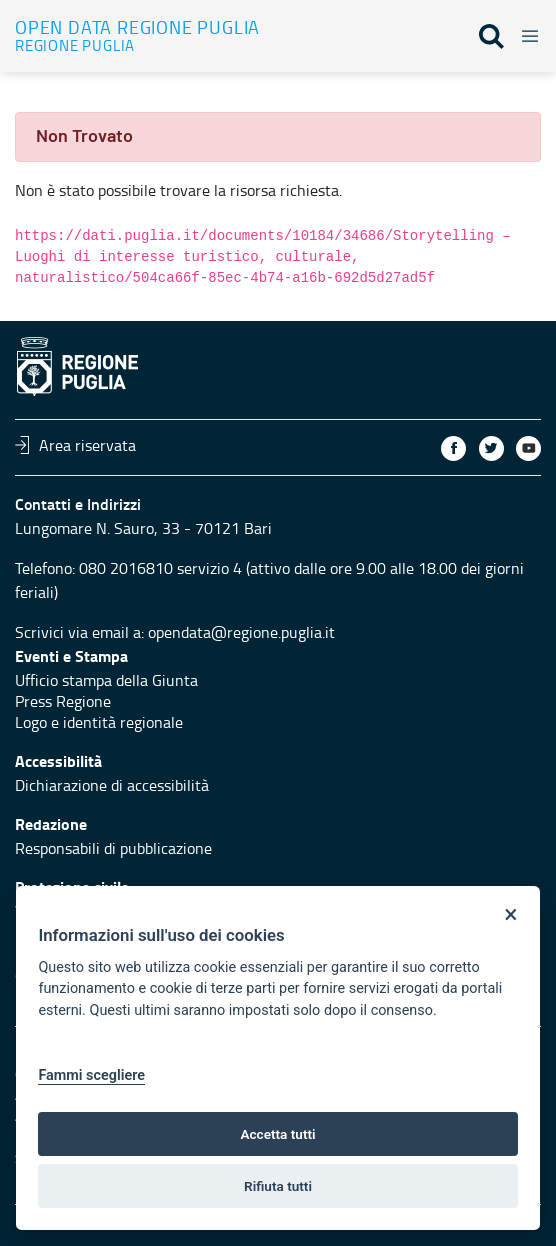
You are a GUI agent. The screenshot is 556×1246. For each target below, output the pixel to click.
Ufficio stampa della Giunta (106, 680)
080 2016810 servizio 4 (160, 568)
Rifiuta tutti (278, 1186)
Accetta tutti (277, 1134)
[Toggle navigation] (524, 33)
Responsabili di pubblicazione (113, 848)
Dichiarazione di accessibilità (112, 785)
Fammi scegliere (91, 1075)
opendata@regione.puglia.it (241, 632)
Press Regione (63, 701)
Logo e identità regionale (99, 722)
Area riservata (75, 445)
